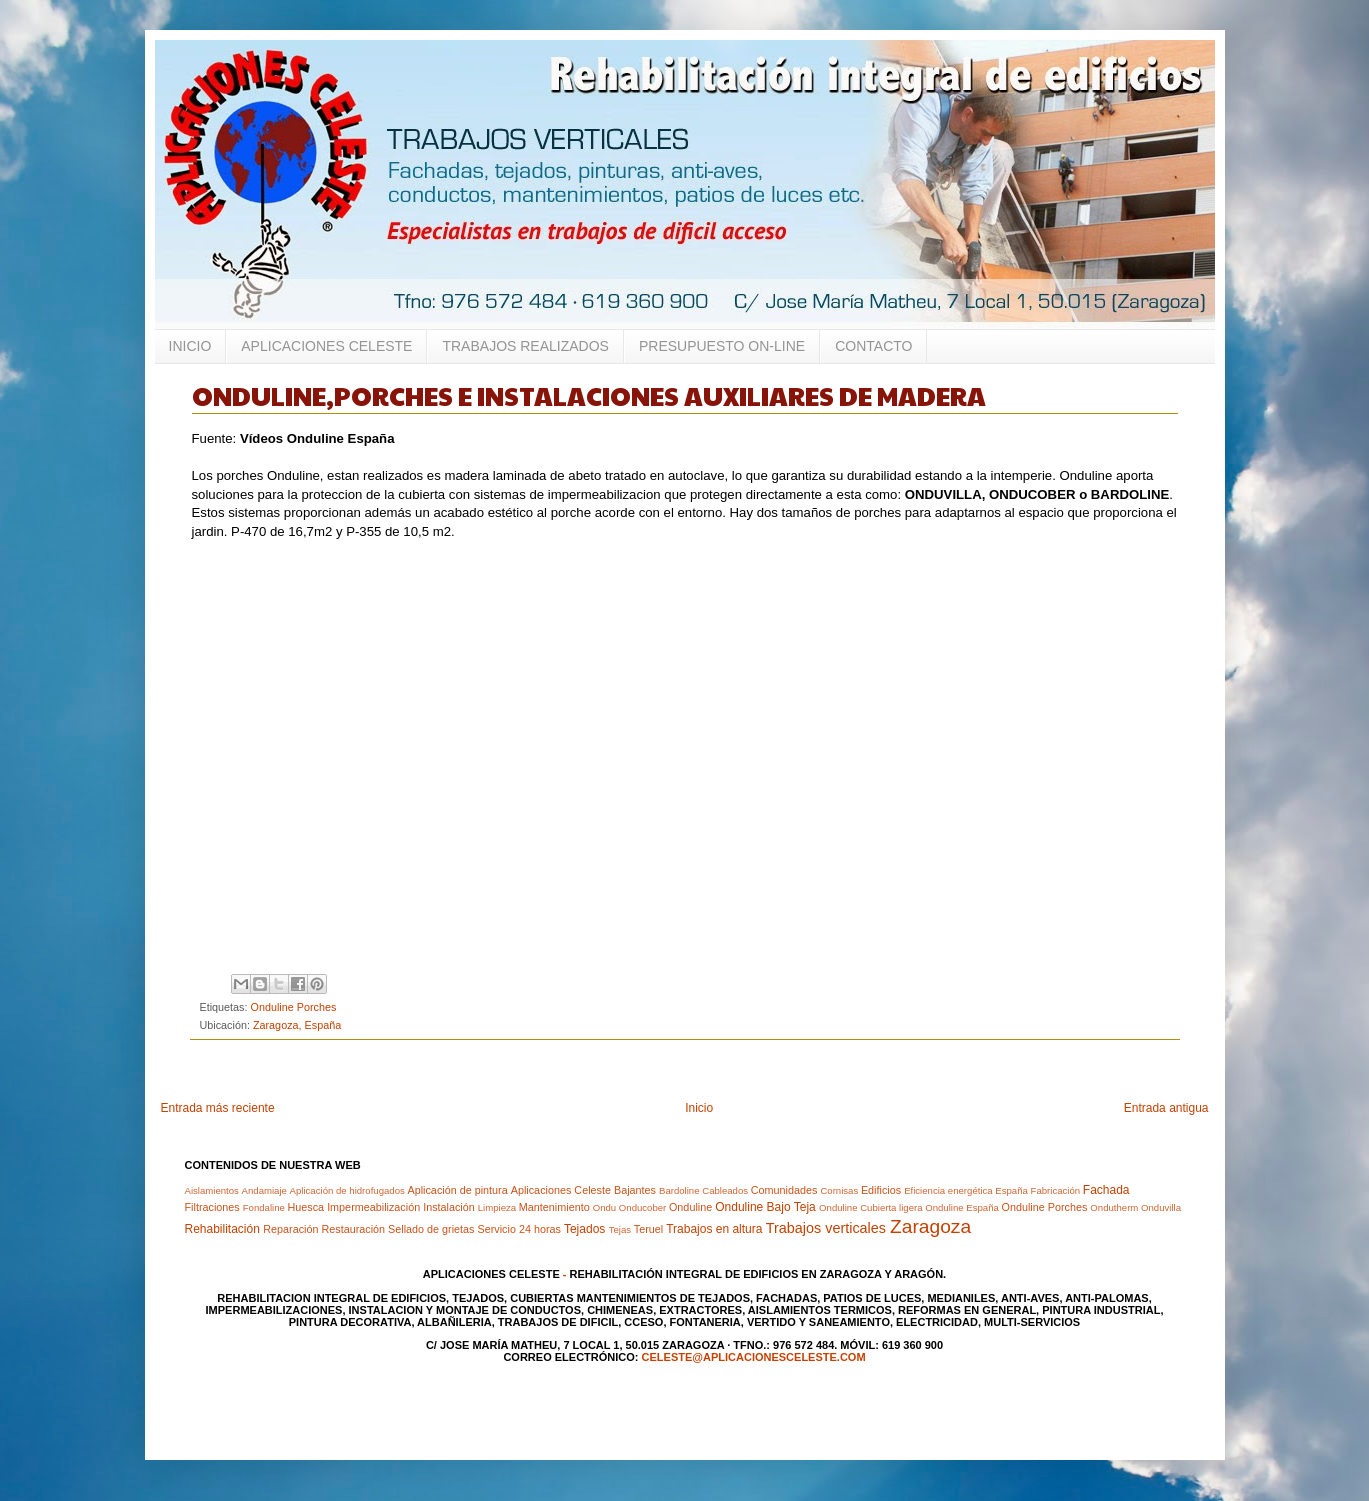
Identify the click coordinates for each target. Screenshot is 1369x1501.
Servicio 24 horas (519, 1229)
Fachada (1106, 1190)
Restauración (353, 1229)
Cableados (725, 1190)
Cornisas (839, 1190)
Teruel (648, 1229)
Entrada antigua (1166, 1108)
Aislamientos (212, 1190)
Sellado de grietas (431, 1229)
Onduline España (962, 1207)
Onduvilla (1161, 1207)
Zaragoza (930, 1226)
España (1011, 1190)
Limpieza (497, 1207)
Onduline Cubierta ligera (870, 1207)
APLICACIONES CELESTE (326, 346)
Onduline (690, 1207)
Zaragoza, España (297, 1025)
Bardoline (679, 1190)
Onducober (642, 1207)
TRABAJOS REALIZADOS (525, 346)
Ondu (604, 1207)
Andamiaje (264, 1190)
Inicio (699, 1108)
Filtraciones (212, 1207)
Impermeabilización (373, 1207)
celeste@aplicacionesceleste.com (754, 1357)
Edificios (881, 1190)
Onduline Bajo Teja (765, 1207)
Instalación (449, 1207)
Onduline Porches (294, 1007)
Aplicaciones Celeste (561, 1190)
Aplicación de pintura (457, 1190)
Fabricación (1056, 1190)
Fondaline (264, 1207)
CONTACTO (873, 346)
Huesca (306, 1207)
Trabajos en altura (714, 1229)
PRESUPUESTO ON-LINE (722, 346)
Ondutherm (1114, 1207)
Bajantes (635, 1190)
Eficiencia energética (948, 1190)
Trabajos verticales (826, 1228)
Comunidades (784, 1190)
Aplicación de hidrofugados (347, 1190)
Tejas (620, 1229)
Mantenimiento (554, 1207)
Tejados (584, 1229)
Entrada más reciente (218, 1108)
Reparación (290, 1229)
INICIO (190, 346)
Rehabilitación (222, 1229)
